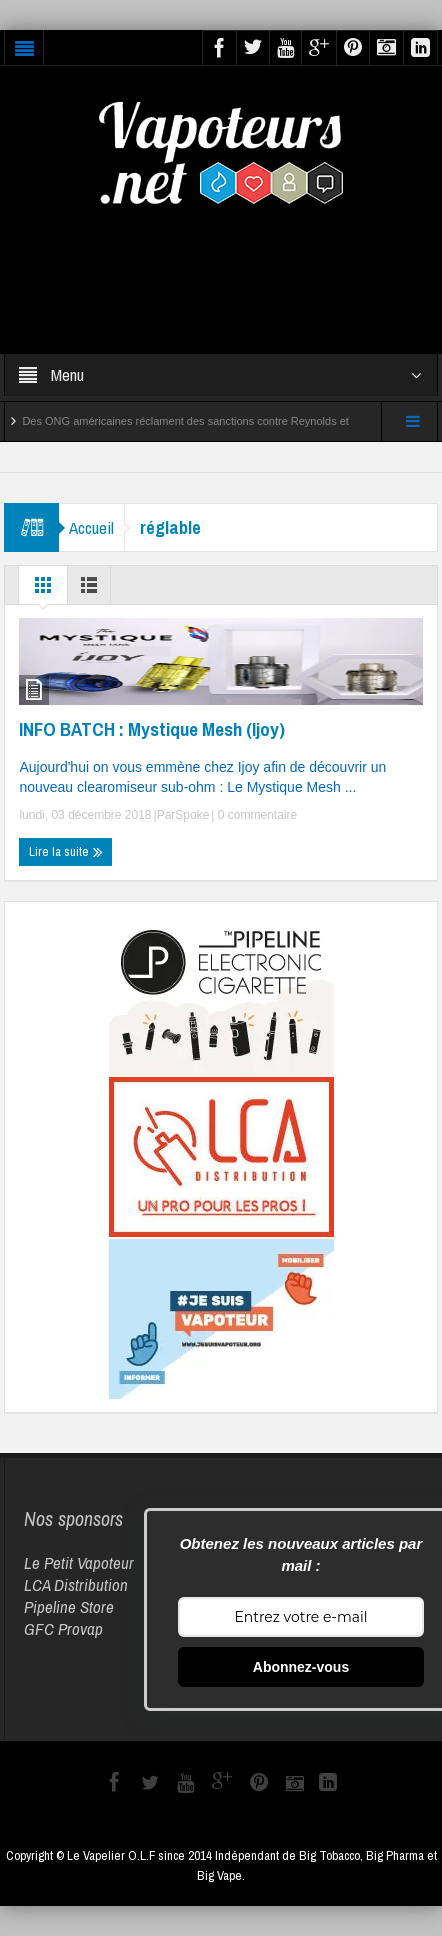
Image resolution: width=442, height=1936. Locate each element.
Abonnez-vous (301, 1667)
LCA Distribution (76, 1584)
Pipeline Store (69, 1606)
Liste (89, 590)
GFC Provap (63, 1628)
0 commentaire (255, 815)
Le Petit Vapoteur (79, 1562)
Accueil (91, 527)
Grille (43, 590)
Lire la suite (66, 852)
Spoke (192, 815)
